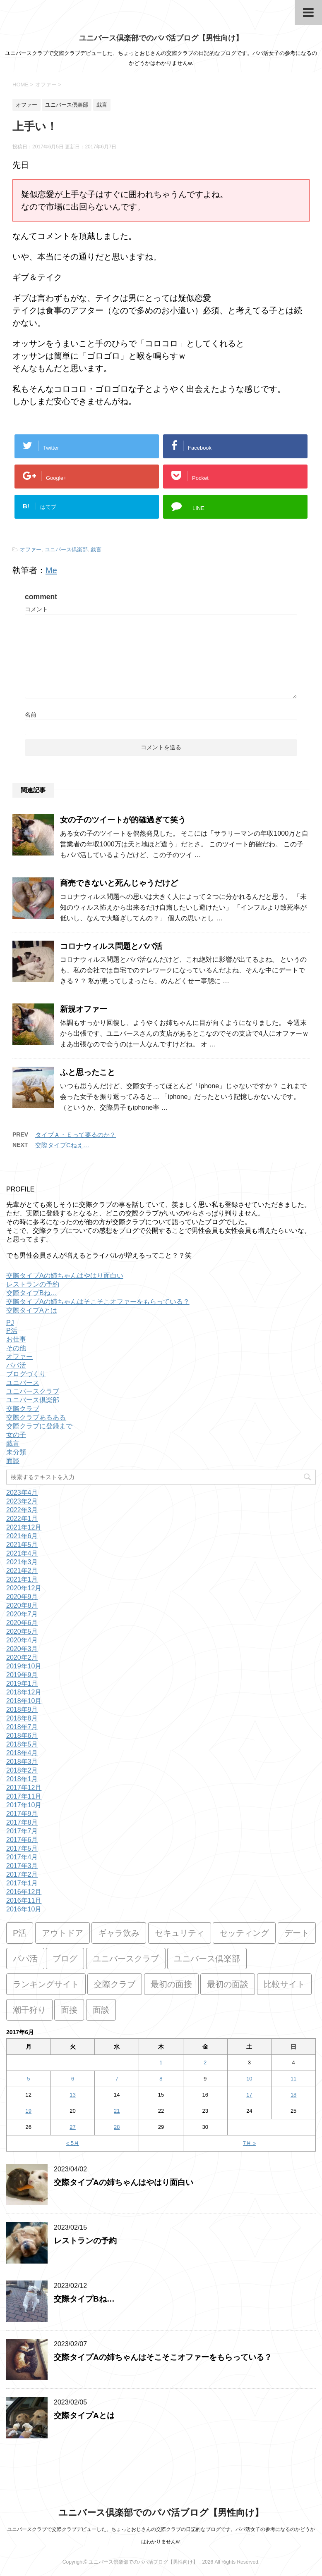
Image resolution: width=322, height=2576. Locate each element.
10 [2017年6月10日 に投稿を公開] (249, 2079)
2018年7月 (22, 1726)
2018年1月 (22, 1778)
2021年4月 (22, 1553)
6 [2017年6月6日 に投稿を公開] (72, 2079)
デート (296, 1932)
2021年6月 (22, 1535)
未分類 (16, 1452)
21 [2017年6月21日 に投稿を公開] (117, 2111)
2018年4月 (22, 1752)
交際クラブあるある (36, 1417)
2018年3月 (22, 1761)
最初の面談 (227, 1984)
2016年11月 (23, 1900)
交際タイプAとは (31, 1310)
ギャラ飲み (118, 1932)
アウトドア (62, 1932)
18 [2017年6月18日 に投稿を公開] (293, 2095)
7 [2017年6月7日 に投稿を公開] (116, 2079)
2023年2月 (22, 1501)
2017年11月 (23, 1796)
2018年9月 (22, 1709)
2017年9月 (22, 1813)
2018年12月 (23, 1692)
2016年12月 (23, 1891)
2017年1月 (22, 1883)
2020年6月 (22, 1622)
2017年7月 (22, 1831)
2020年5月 (22, 1631)
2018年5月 (22, 1744)
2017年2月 (22, 1874)
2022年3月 (22, 1509)
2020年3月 (22, 1648)
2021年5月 (22, 1544)
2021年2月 (22, 1570)
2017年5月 (22, 1848)
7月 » (249, 2143)
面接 (69, 2009)
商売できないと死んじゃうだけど (119, 883)
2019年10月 (23, 1666)
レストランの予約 (32, 1284)
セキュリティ (179, 1932)
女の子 (16, 1434)
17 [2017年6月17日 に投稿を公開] (249, 2095)
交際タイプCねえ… (62, 1145)
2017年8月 (22, 1822)
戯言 (96, 549)
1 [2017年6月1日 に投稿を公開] (160, 2062)
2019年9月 (22, 1674)
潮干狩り (29, 2009)
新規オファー (83, 1009)
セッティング (244, 1932)
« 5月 (72, 2143)
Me (51, 570)
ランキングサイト (46, 1984)
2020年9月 (22, 1596)
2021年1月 (22, 1579)
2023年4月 (22, 1492)
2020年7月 (22, 1614)
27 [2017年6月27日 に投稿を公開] (72, 2127)
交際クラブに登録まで (39, 1426)
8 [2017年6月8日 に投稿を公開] (160, 2079)
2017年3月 (22, 1865)
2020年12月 (23, 1588)
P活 (11, 1330)
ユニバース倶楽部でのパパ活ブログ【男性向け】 (161, 38)
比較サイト (284, 1984)
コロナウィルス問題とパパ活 (111, 946)
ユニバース (22, 1382)
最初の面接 (171, 1984)
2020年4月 (22, 1640)
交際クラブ (22, 1408)
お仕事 (16, 1339)
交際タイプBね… (31, 1292)
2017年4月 (22, 1857)
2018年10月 (23, 1700)
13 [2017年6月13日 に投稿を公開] (72, 2095)
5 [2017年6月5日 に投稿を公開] (28, 2079)
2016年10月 (23, 1909)
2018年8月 (22, 1718)
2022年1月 (22, 1518)
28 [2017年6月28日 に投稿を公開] (117, 2127)
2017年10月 (23, 1805)
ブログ (65, 1958)
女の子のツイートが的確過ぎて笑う (123, 819)
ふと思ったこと (87, 1072)
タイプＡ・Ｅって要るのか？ (75, 1134)
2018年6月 (22, 1735)
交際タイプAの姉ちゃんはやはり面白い (64, 1275)
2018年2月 (22, 1770)
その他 (16, 1347)
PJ (10, 1322)
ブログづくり (26, 1373)
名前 (30, 714)
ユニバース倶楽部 (66, 549)
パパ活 (16, 1365)
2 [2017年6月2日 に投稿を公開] (205, 2062)
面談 (12, 1460)
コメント (36, 609)
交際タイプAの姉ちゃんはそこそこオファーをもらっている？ (98, 1301)
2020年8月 (22, 1605)
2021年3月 (22, 1562)
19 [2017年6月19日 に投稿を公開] (28, 2111)
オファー (30, 549)
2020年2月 (22, 1657)
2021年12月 (23, 1527)
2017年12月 (23, 1787)
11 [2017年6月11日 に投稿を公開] (293, 2079)
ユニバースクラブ (32, 1391)
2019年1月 (22, 1683)
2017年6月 (22, 1839)
